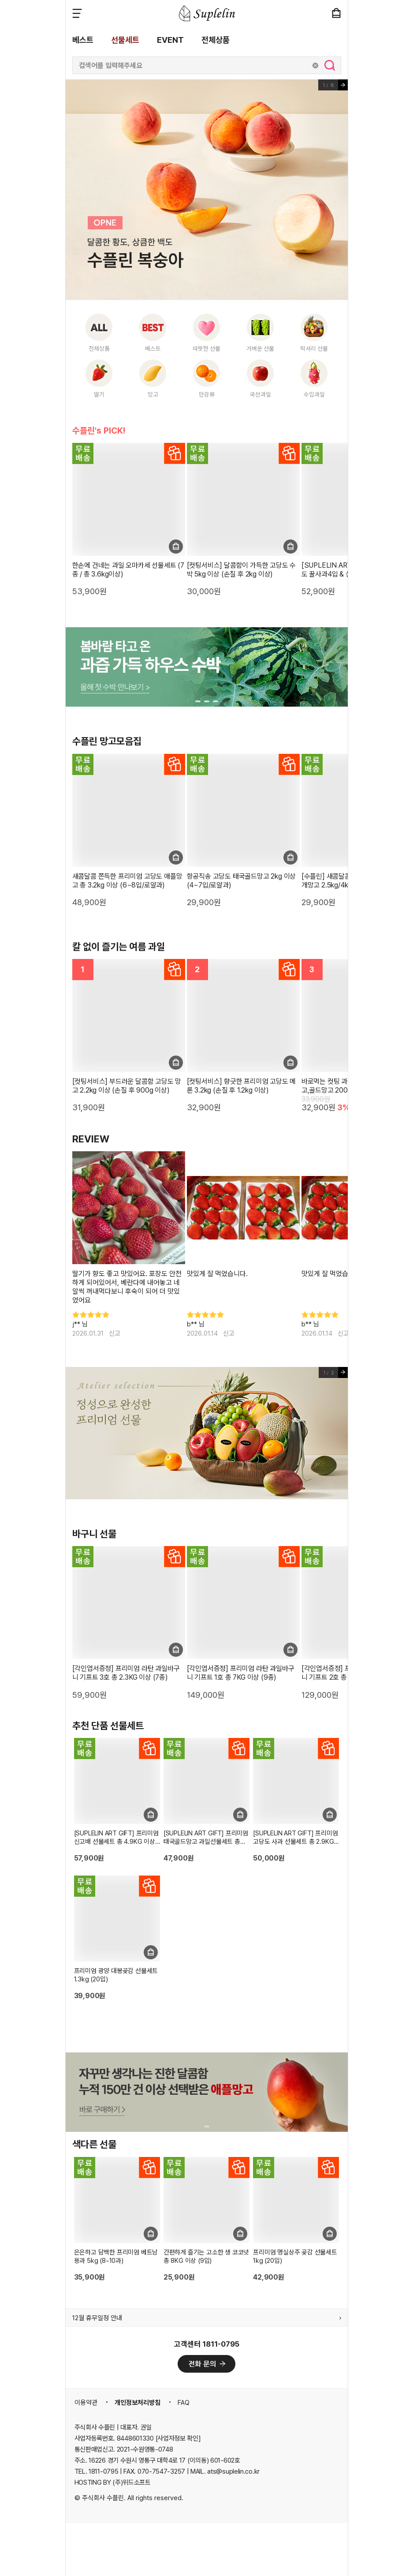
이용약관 (85, 2403)
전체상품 (215, 40)
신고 (114, 1333)
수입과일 (314, 394)
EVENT (170, 40)
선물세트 (125, 40)
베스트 (82, 40)
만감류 (207, 394)
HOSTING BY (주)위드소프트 (112, 2482)
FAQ (184, 2403)
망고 (153, 394)
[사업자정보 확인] (178, 2438)
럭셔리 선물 (314, 348)
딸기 (99, 394)
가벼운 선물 (260, 348)
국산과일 (260, 394)
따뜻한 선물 (206, 348)
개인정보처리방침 (137, 2403)
